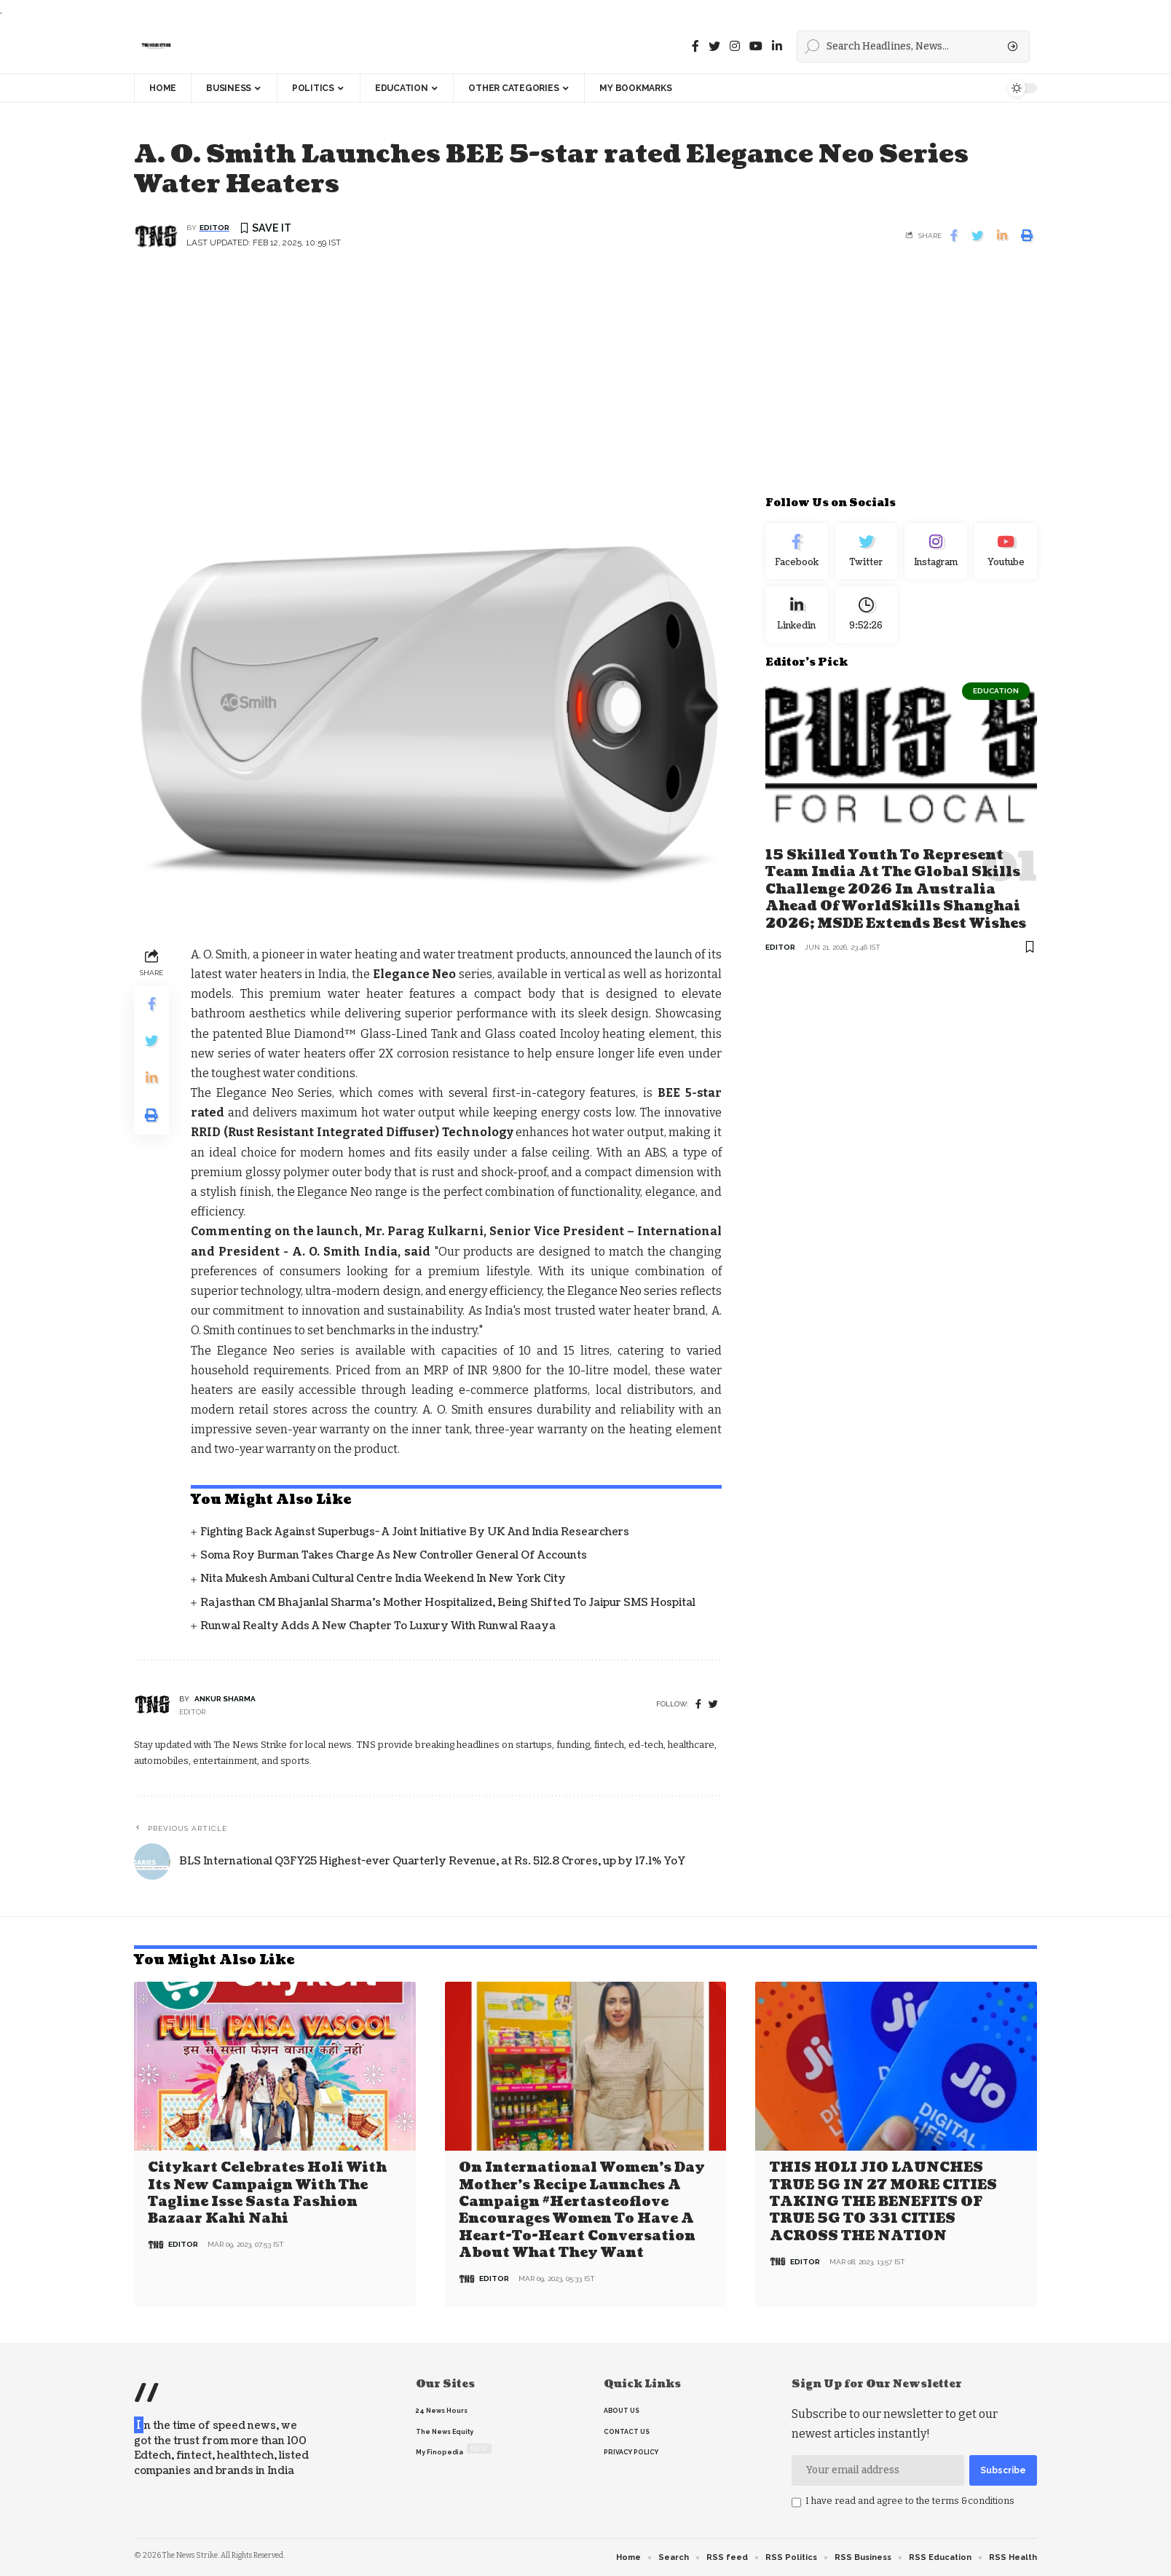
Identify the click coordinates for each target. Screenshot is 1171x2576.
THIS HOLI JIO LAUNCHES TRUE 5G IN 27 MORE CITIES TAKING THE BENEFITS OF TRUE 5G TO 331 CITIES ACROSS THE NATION (883, 2202)
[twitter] (713, 1704)
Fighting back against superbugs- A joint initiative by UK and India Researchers (414, 1532)
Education (996, 691)
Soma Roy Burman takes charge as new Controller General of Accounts (393, 1555)
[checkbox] (796, 2502)
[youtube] (756, 46)
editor (214, 228)
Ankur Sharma (225, 1699)
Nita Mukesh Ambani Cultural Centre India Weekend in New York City (383, 1579)
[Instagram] (936, 551)
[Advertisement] (585, 382)
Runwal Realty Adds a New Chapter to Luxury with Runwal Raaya (378, 1626)
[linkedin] (777, 46)
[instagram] (735, 46)
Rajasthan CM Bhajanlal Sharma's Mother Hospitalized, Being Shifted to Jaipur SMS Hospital (447, 1603)
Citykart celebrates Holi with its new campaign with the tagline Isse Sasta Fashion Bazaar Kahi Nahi (267, 2193)
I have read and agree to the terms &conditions (909, 2500)
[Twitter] (714, 46)
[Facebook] (695, 46)
